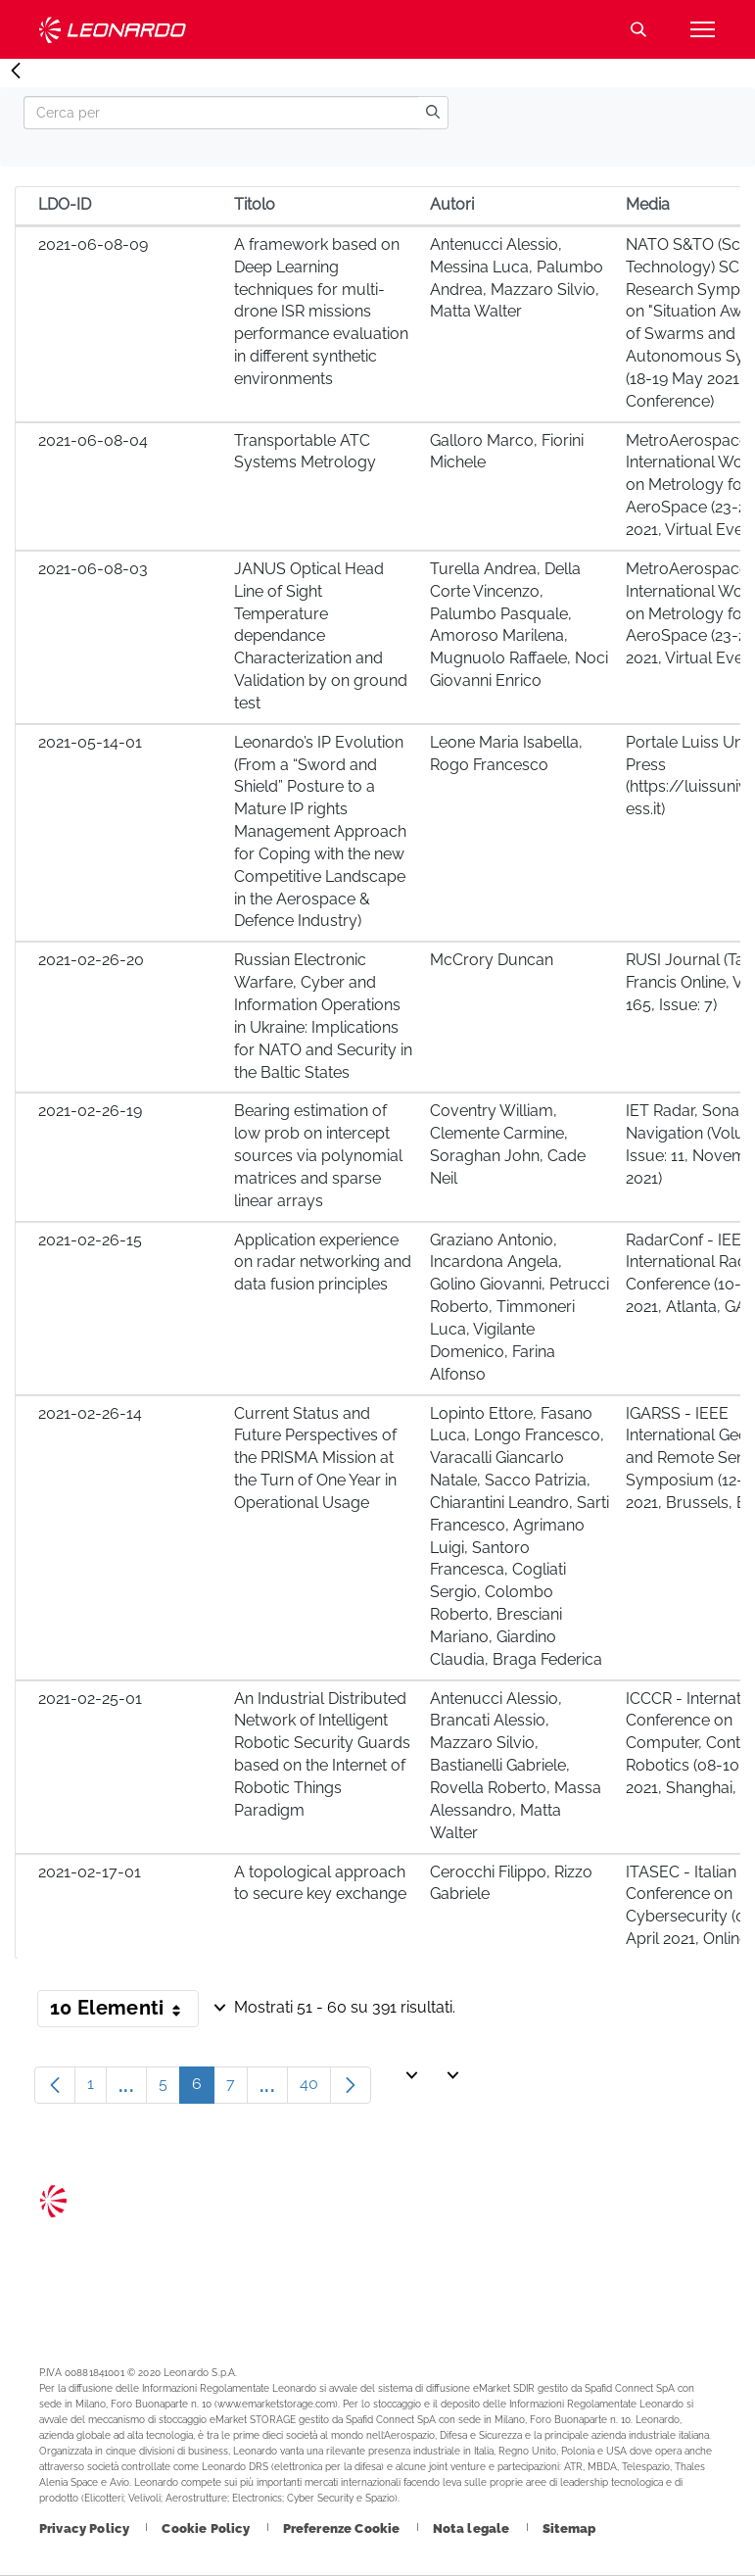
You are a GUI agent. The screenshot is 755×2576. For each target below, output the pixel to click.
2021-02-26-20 (91, 959)
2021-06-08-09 (93, 244)
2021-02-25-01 (90, 1698)
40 (315, 2088)
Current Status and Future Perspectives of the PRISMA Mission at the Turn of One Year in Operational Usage (315, 1458)
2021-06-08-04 (93, 440)
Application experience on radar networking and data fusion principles (322, 1262)
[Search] (221, 112)
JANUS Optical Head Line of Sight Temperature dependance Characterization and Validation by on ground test (320, 635)
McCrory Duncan (491, 959)
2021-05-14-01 (90, 742)
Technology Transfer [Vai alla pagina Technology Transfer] (112, 30)
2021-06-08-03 (93, 568)
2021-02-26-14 (90, 1413)
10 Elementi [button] (124, 2011)
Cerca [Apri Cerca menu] (638, 29)
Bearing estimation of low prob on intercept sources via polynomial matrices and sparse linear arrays (318, 1155)
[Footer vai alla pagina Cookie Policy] (207, 2528)
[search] (433, 112)
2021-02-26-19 (90, 1110)
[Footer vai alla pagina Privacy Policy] (85, 2528)
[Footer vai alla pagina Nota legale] (473, 2528)
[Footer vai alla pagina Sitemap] (569, 2528)
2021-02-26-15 (90, 1240)
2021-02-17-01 (89, 1872)
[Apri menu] (702, 29)
